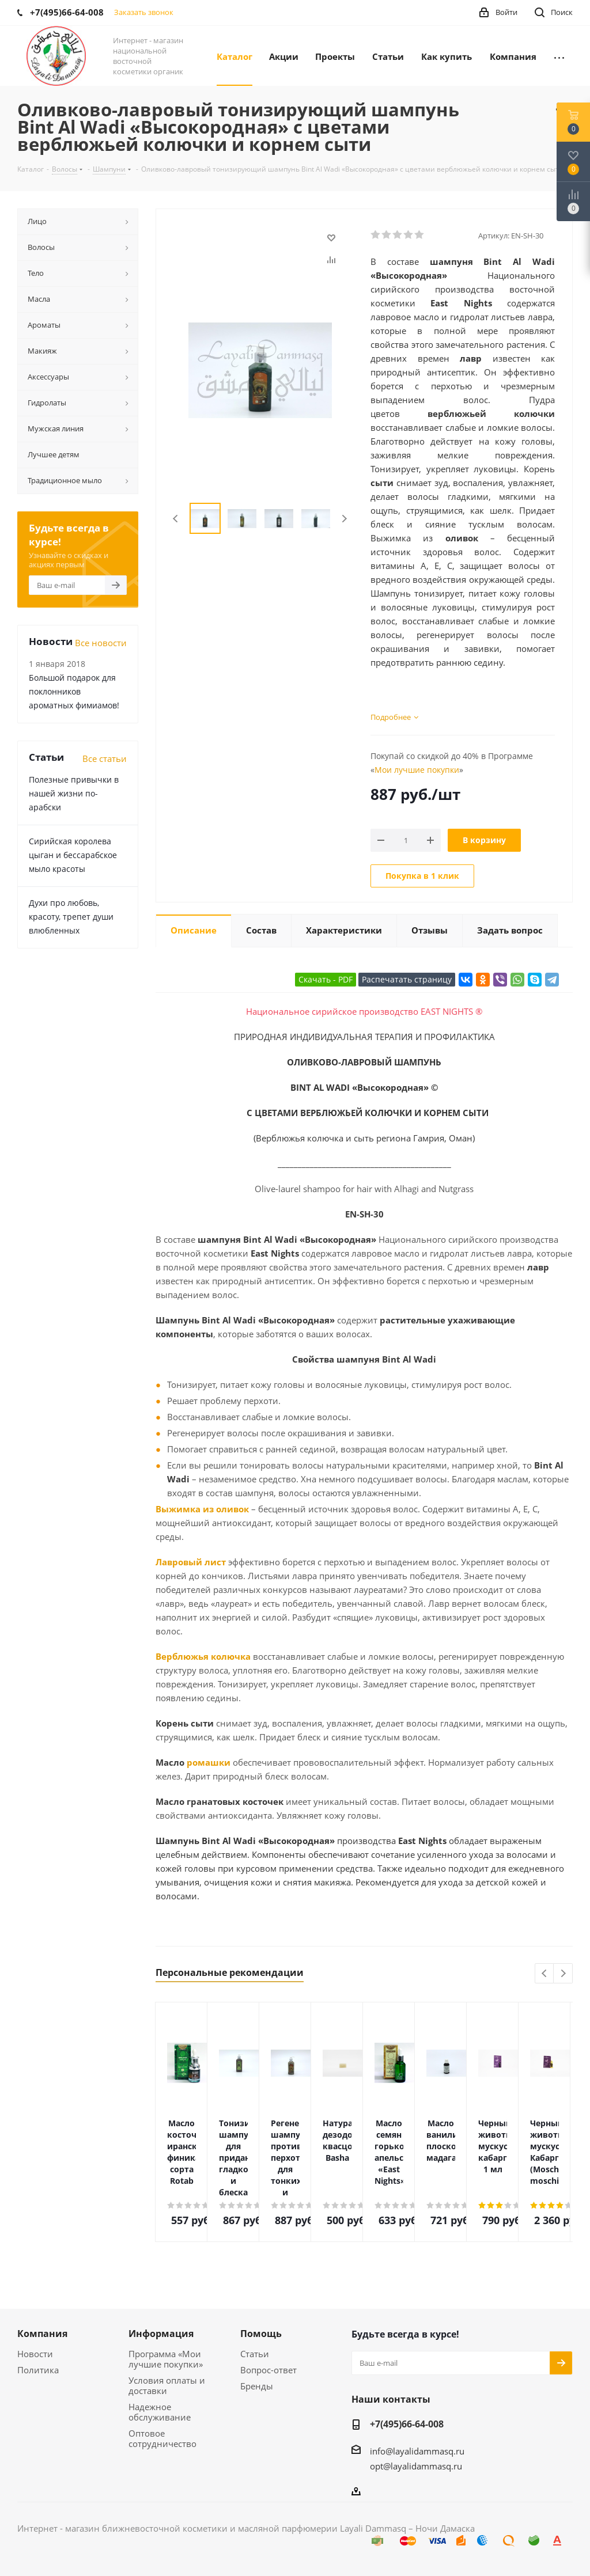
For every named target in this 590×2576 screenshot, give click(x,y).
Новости (35, 2353)
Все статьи (104, 758)
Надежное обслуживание (159, 2412)
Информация (161, 2333)
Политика (38, 2370)
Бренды (256, 2386)
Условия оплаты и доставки (166, 2385)
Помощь (261, 2333)
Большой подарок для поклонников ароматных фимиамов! (74, 691)
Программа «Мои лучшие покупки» (165, 2359)
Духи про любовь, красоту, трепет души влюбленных (71, 916)
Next (344, 518)
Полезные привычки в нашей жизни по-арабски (74, 793)
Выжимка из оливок (202, 1509)
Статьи (254, 2353)
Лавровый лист (191, 1562)
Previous (176, 518)
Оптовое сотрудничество (162, 2438)
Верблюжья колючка (203, 1656)
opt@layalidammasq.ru (416, 2466)
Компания (42, 2333)
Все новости (101, 642)
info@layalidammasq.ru (417, 2451)
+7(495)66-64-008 (407, 2424)
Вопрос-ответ (268, 2370)
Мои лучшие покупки (417, 769)
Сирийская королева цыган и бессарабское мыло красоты (73, 855)
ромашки (208, 1762)
